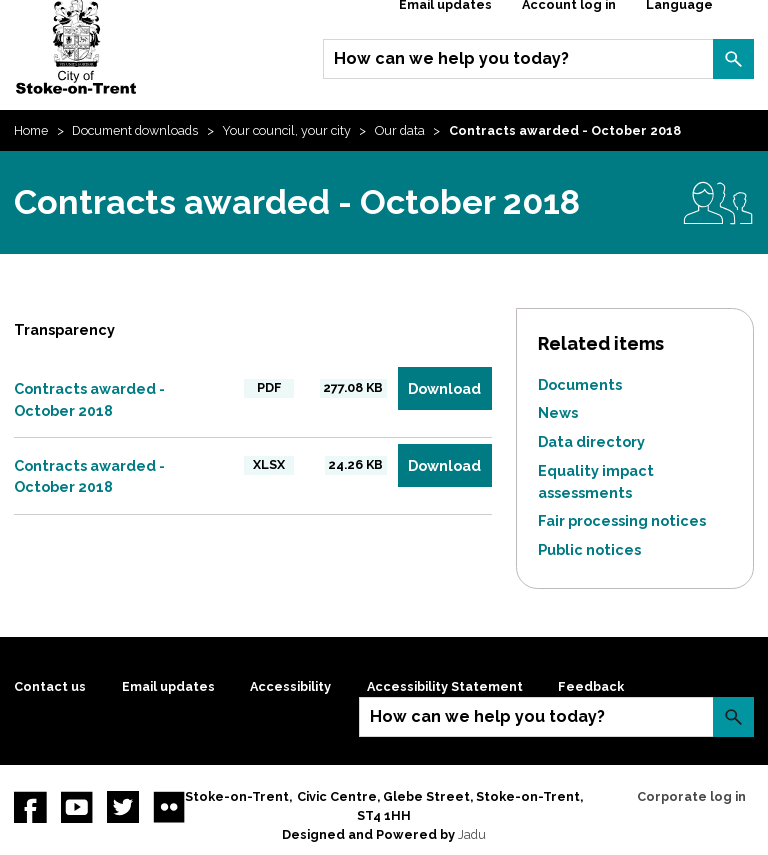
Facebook (30, 807)
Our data (400, 130)
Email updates (168, 686)
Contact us (50, 686)
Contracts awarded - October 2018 (89, 399)
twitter (123, 807)
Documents (580, 384)
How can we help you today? (451, 58)
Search (733, 59)
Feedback (591, 686)
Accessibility (290, 686)
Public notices (589, 549)
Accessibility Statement (445, 686)
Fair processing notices (622, 520)
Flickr (169, 807)
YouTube (77, 807)
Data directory (591, 441)
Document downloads (135, 130)
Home (31, 130)
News (558, 412)
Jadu (472, 834)
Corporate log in (691, 796)
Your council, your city (286, 130)
